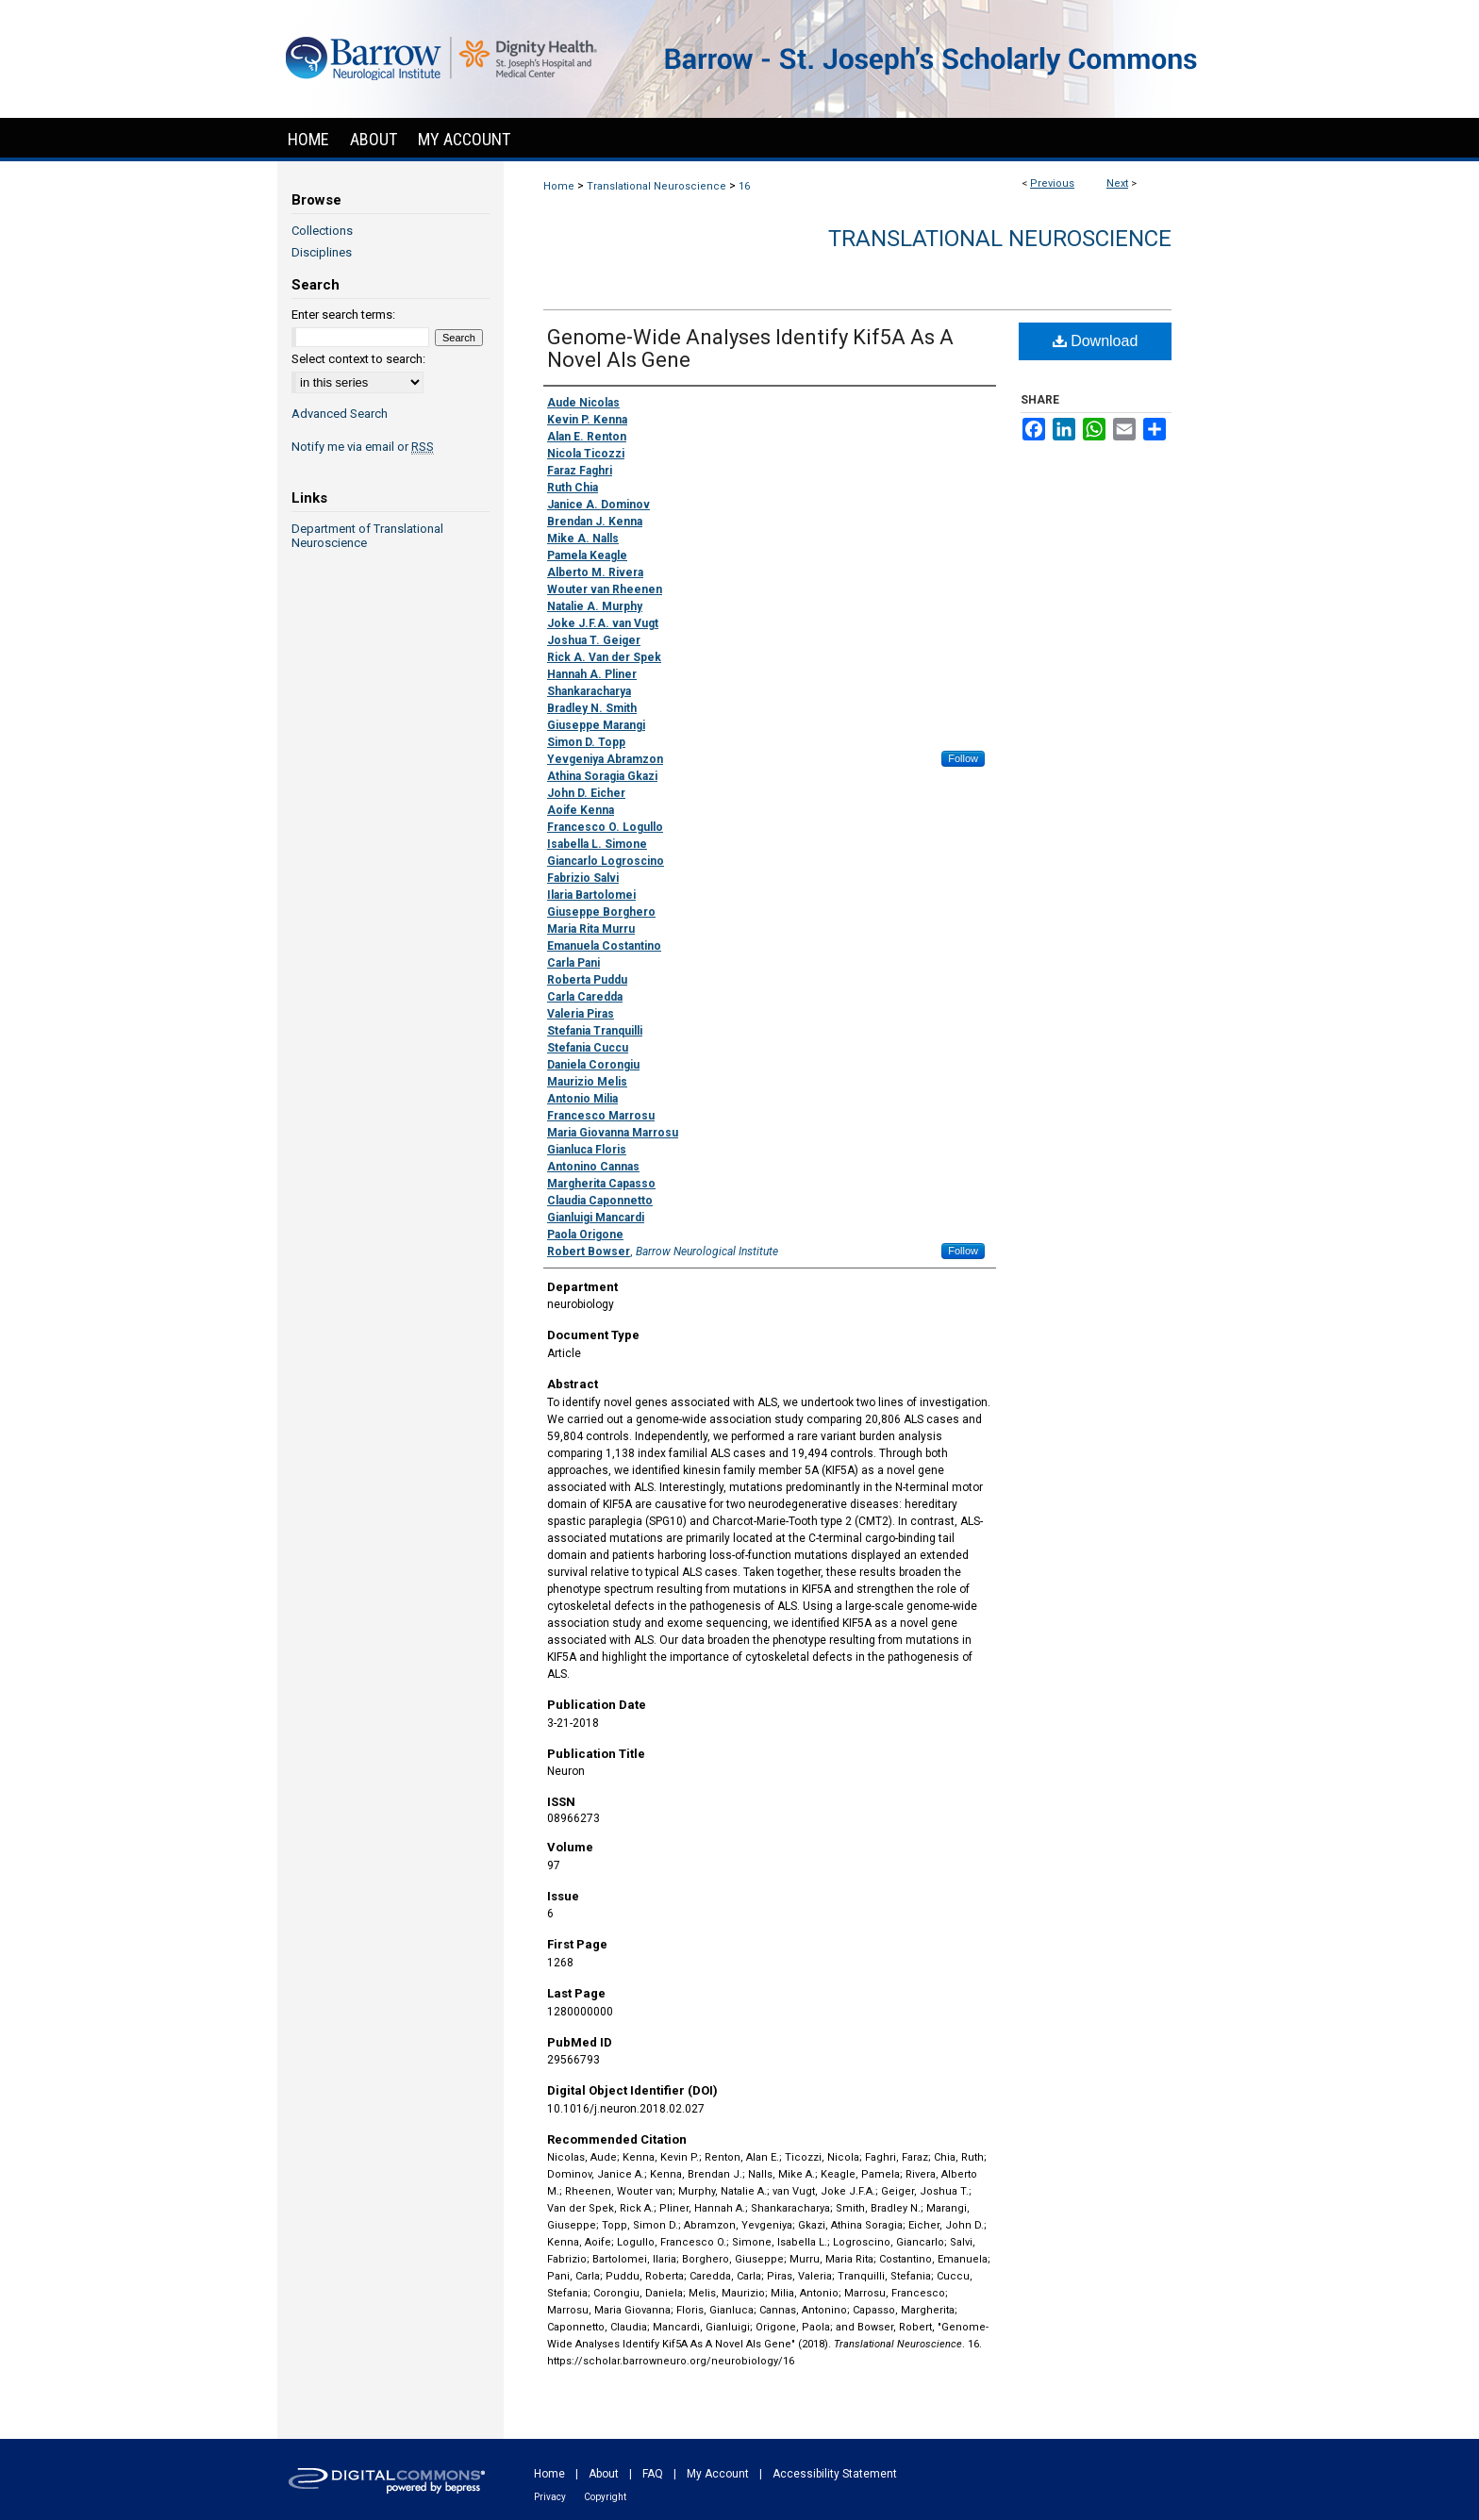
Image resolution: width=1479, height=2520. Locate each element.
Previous (1052, 183)
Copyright (605, 2497)
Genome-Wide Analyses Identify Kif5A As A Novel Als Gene (750, 348)
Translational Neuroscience (656, 186)
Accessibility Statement (835, 2473)
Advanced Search (339, 413)
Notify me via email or (362, 446)
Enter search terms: (343, 314)
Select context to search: (358, 359)
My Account (718, 2473)
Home (558, 186)
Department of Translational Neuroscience (367, 536)
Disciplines (321, 252)
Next (1117, 183)
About (604, 2473)
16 (744, 186)
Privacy (550, 2497)
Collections (322, 231)
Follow (963, 758)
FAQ (652, 2473)
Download (1095, 341)
